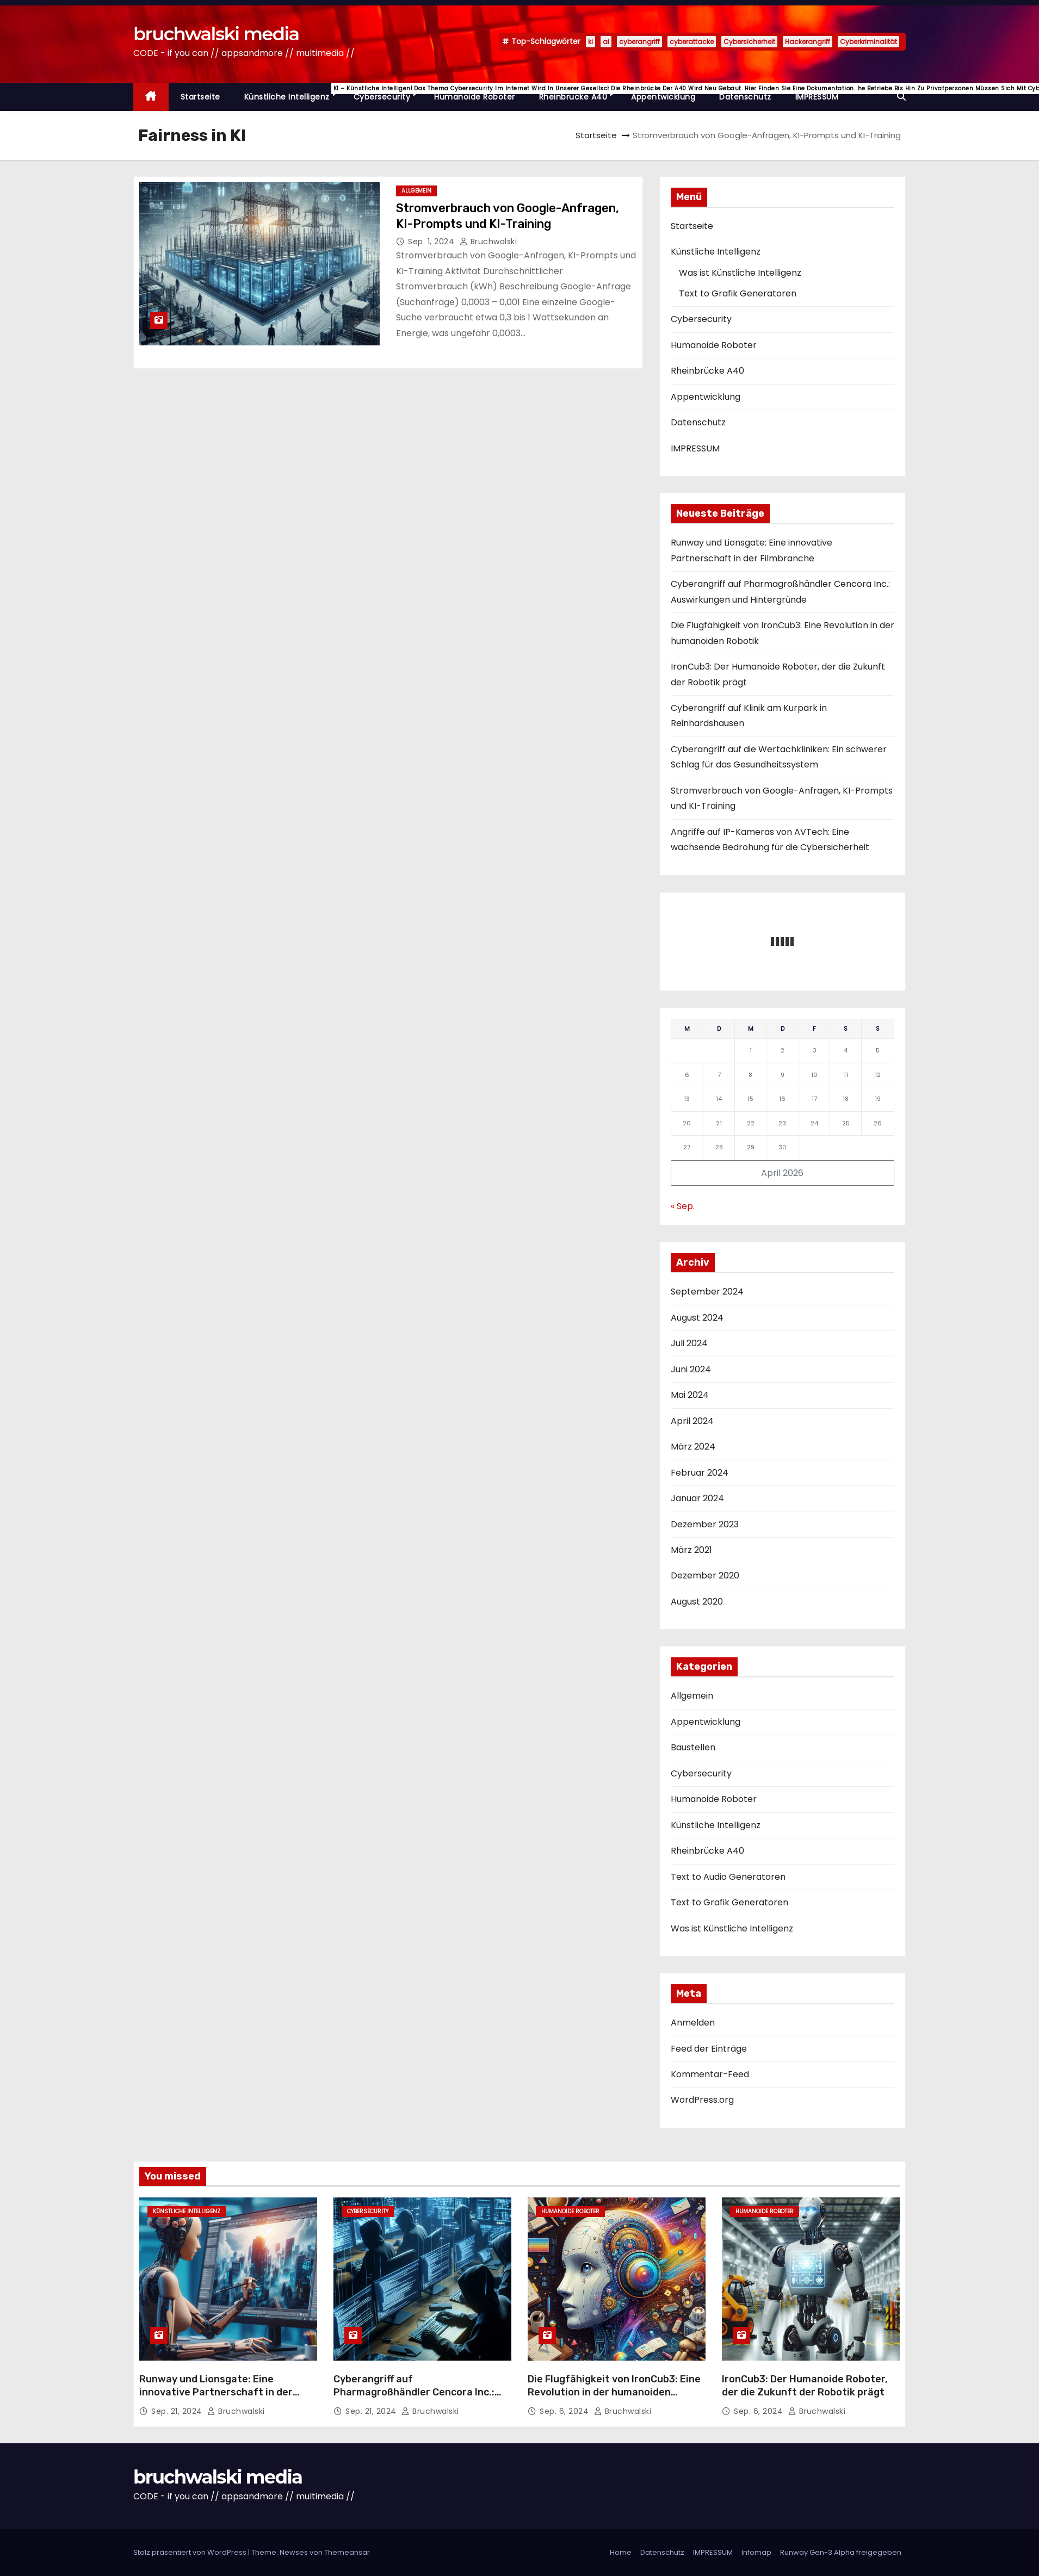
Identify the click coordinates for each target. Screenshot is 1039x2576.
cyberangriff (639, 41)
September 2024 (707, 1291)
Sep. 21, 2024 (178, 2411)
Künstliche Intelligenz (293, 92)
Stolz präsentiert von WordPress (190, 2552)
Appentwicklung (663, 96)
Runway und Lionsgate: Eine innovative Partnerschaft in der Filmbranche (216, 2392)
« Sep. (683, 1206)
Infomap (756, 2552)
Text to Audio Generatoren (728, 1877)
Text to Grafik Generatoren (737, 293)
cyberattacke (692, 41)
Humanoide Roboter (474, 96)
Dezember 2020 (705, 1575)
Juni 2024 (691, 1369)
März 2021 (691, 1550)
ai (606, 41)
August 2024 (697, 1317)
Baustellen (693, 1747)
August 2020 (697, 1601)
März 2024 (693, 1446)
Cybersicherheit (749, 41)
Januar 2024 (697, 1498)
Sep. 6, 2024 (565, 2411)
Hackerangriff (807, 41)
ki (590, 41)
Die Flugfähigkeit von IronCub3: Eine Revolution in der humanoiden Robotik (614, 2392)
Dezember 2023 (705, 1524)
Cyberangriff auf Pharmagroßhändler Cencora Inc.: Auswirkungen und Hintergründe (413, 2392)
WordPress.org (702, 2100)
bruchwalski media (216, 33)
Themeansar (347, 2552)
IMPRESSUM (817, 96)
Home (621, 2552)
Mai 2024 (690, 1395)
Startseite (200, 96)
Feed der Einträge (709, 2048)
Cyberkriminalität (868, 41)
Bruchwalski (488, 241)
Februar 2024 (699, 1472)
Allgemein (416, 191)
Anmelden (693, 2022)
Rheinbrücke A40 (579, 92)
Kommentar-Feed (710, 2074)
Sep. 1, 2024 (432, 241)
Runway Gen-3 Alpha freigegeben (840, 2552)
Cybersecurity (388, 92)
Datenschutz (745, 96)
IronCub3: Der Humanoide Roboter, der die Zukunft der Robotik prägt (805, 2385)
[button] (901, 96)
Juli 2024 (689, 1343)
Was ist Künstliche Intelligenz (740, 273)
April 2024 (692, 1421)
